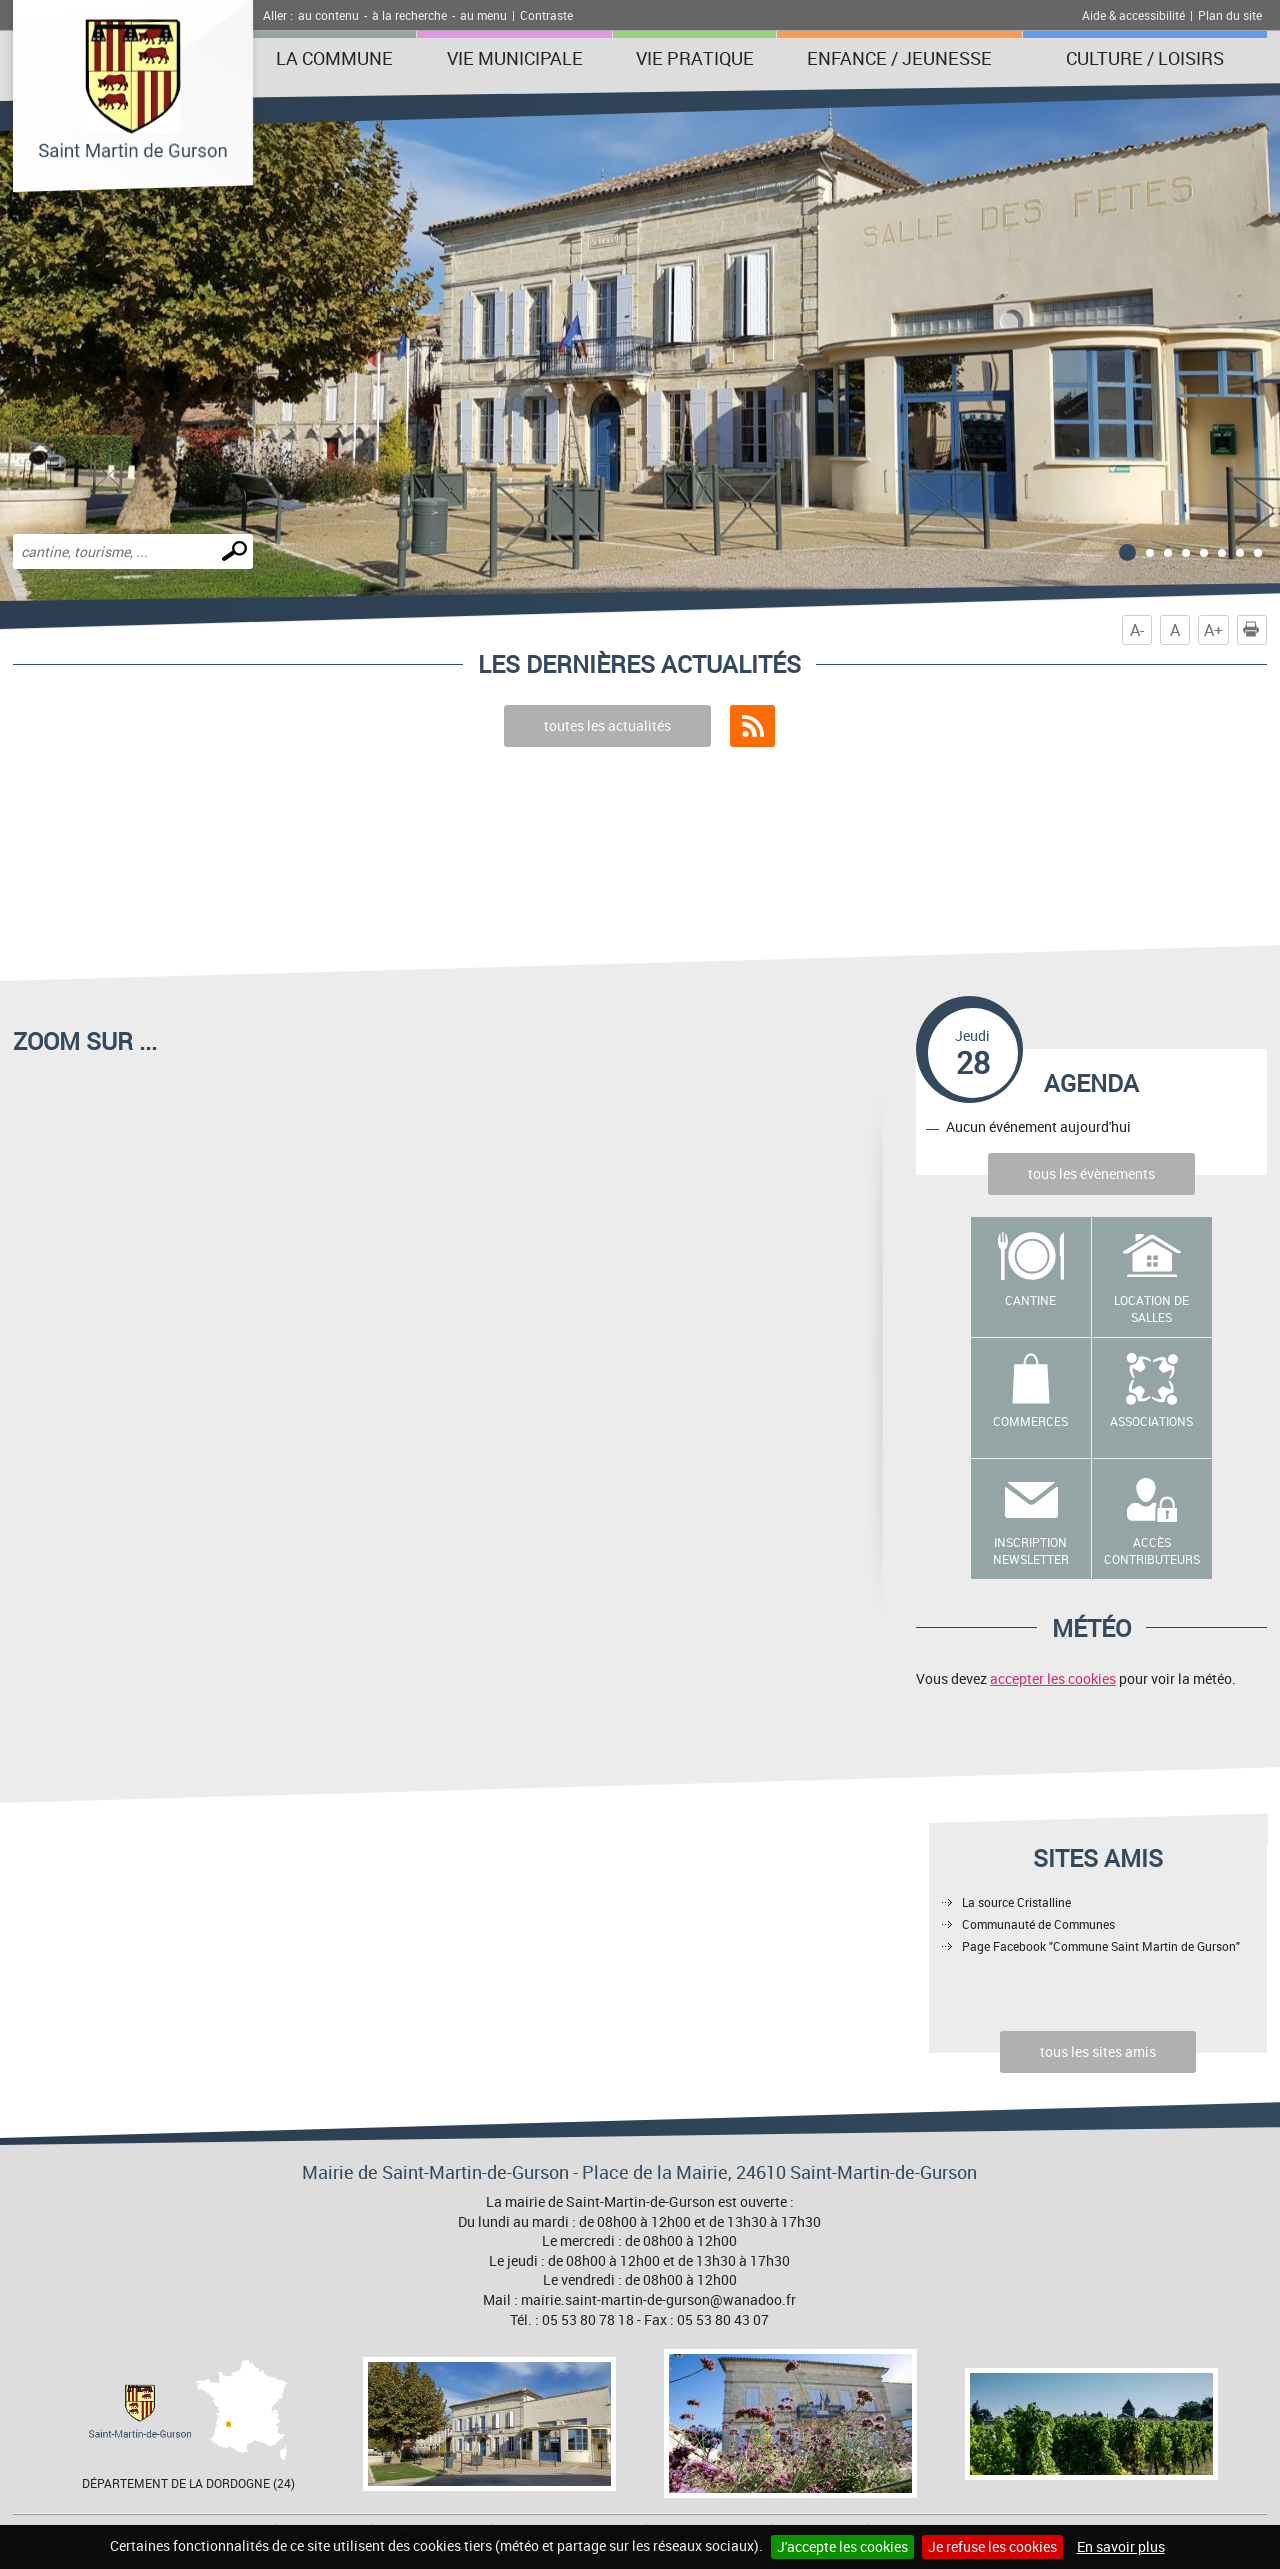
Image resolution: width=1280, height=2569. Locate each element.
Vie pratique (695, 58)
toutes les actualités (607, 725)
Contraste (546, 15)
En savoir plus (1121, 2546)
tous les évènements (1091, 1173)
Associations (1151, 1421)
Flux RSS (752, 726)
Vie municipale (515, 58)
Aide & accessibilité (1133, 15)
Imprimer (1255, 630)
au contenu (328, 15)
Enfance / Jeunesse (899, 58)
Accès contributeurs (1152, 1550)
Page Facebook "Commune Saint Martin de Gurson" (1101, 1946)
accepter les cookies (1053, 1678)
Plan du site (1230, 15)
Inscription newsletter (1031, 1550)
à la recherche (409, 15)
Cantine (1030, 1300)
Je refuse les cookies (992, 2546)
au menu (483, 15)
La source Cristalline (1016, 1902)
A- (1137, 630)
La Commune (334, 58)
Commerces (1030, 1421)
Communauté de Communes (1038, 1924)
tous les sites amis (1098, 2051)
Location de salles (1151, 1308)
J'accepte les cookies (842, 2546)
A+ (1213, 630)
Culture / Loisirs (1145, 58)
